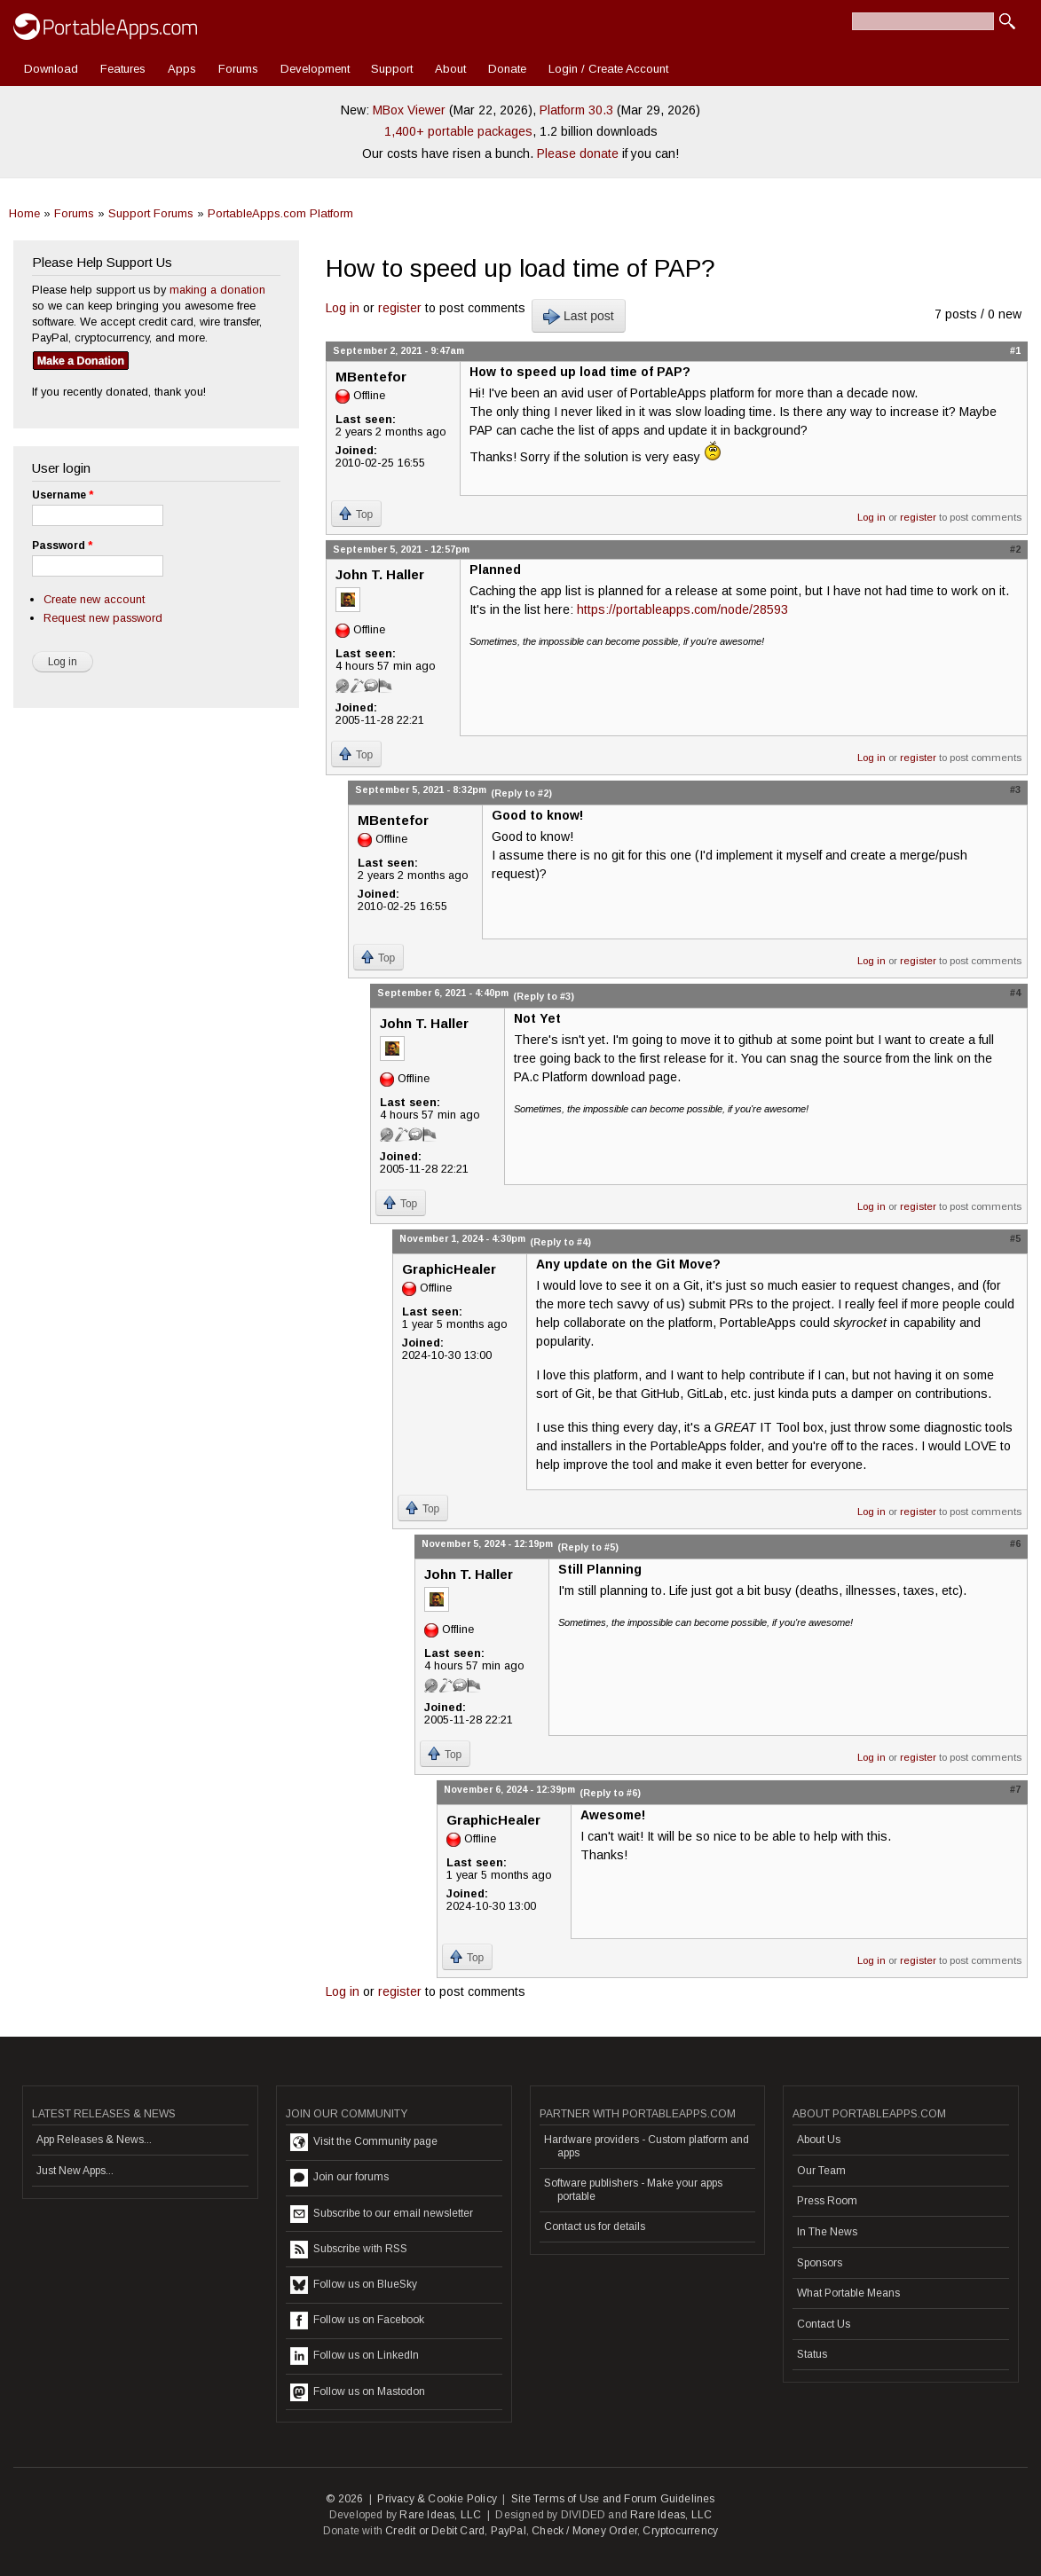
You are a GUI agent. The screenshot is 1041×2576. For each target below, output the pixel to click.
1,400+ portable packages (458, 131)
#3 (1015, 789)
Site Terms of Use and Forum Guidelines (613, 2499)
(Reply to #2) (521, 793)
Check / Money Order (584, 2531)
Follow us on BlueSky (353, 2285)
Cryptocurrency (680, 2531)
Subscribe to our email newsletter (381, 2214)
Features (123, 68)
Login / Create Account (608, 68)
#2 (1015, 549)
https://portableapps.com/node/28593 (682, 609)
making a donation (217, 289)
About (450, 68)
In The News (827, 2232)
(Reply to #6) (610, 1792)
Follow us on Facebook (357, 2320)
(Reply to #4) (560, 1242)
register (400, 308)
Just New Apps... (75, 2170)
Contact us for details (594, 2226)
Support (392, 68)
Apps (182, 68)
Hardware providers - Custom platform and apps (646, 2145)
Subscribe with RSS (348, 2249)
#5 (1015, 1238)
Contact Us (823, 2324)
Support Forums (150, 213)
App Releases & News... (94, 2139)
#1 (1015, 350)
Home (24, 213)
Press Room (827, 2201)
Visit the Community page (364, 2142)
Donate (507, 68)
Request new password (102, 617)
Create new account (94, 599)
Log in (342, 308)
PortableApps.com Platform (280, 213)
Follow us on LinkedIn (354, 2356)
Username (62, 495)
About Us (818, 2139)
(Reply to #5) (588, 1547)
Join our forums (339, 2178)
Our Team (821, 2170)
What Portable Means (848, 2293)
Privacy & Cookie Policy (437, 2499)
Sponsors (819, 2263)
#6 (1015, 1543)
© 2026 (344, 2499)
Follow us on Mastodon (357, 2392)
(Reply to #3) (543, 996)
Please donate (578, 153)
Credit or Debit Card (435, 2531)
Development (315, 68)
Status (812, 2354)
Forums (238, 68)
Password (62, 545)
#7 (1015, 1789)
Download (51, 68)
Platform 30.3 (576, 110)
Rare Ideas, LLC (440, 2515)
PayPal (508, 2531)
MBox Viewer (409, 110)
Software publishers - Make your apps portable (633, 2189)
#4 (1015, 992)
